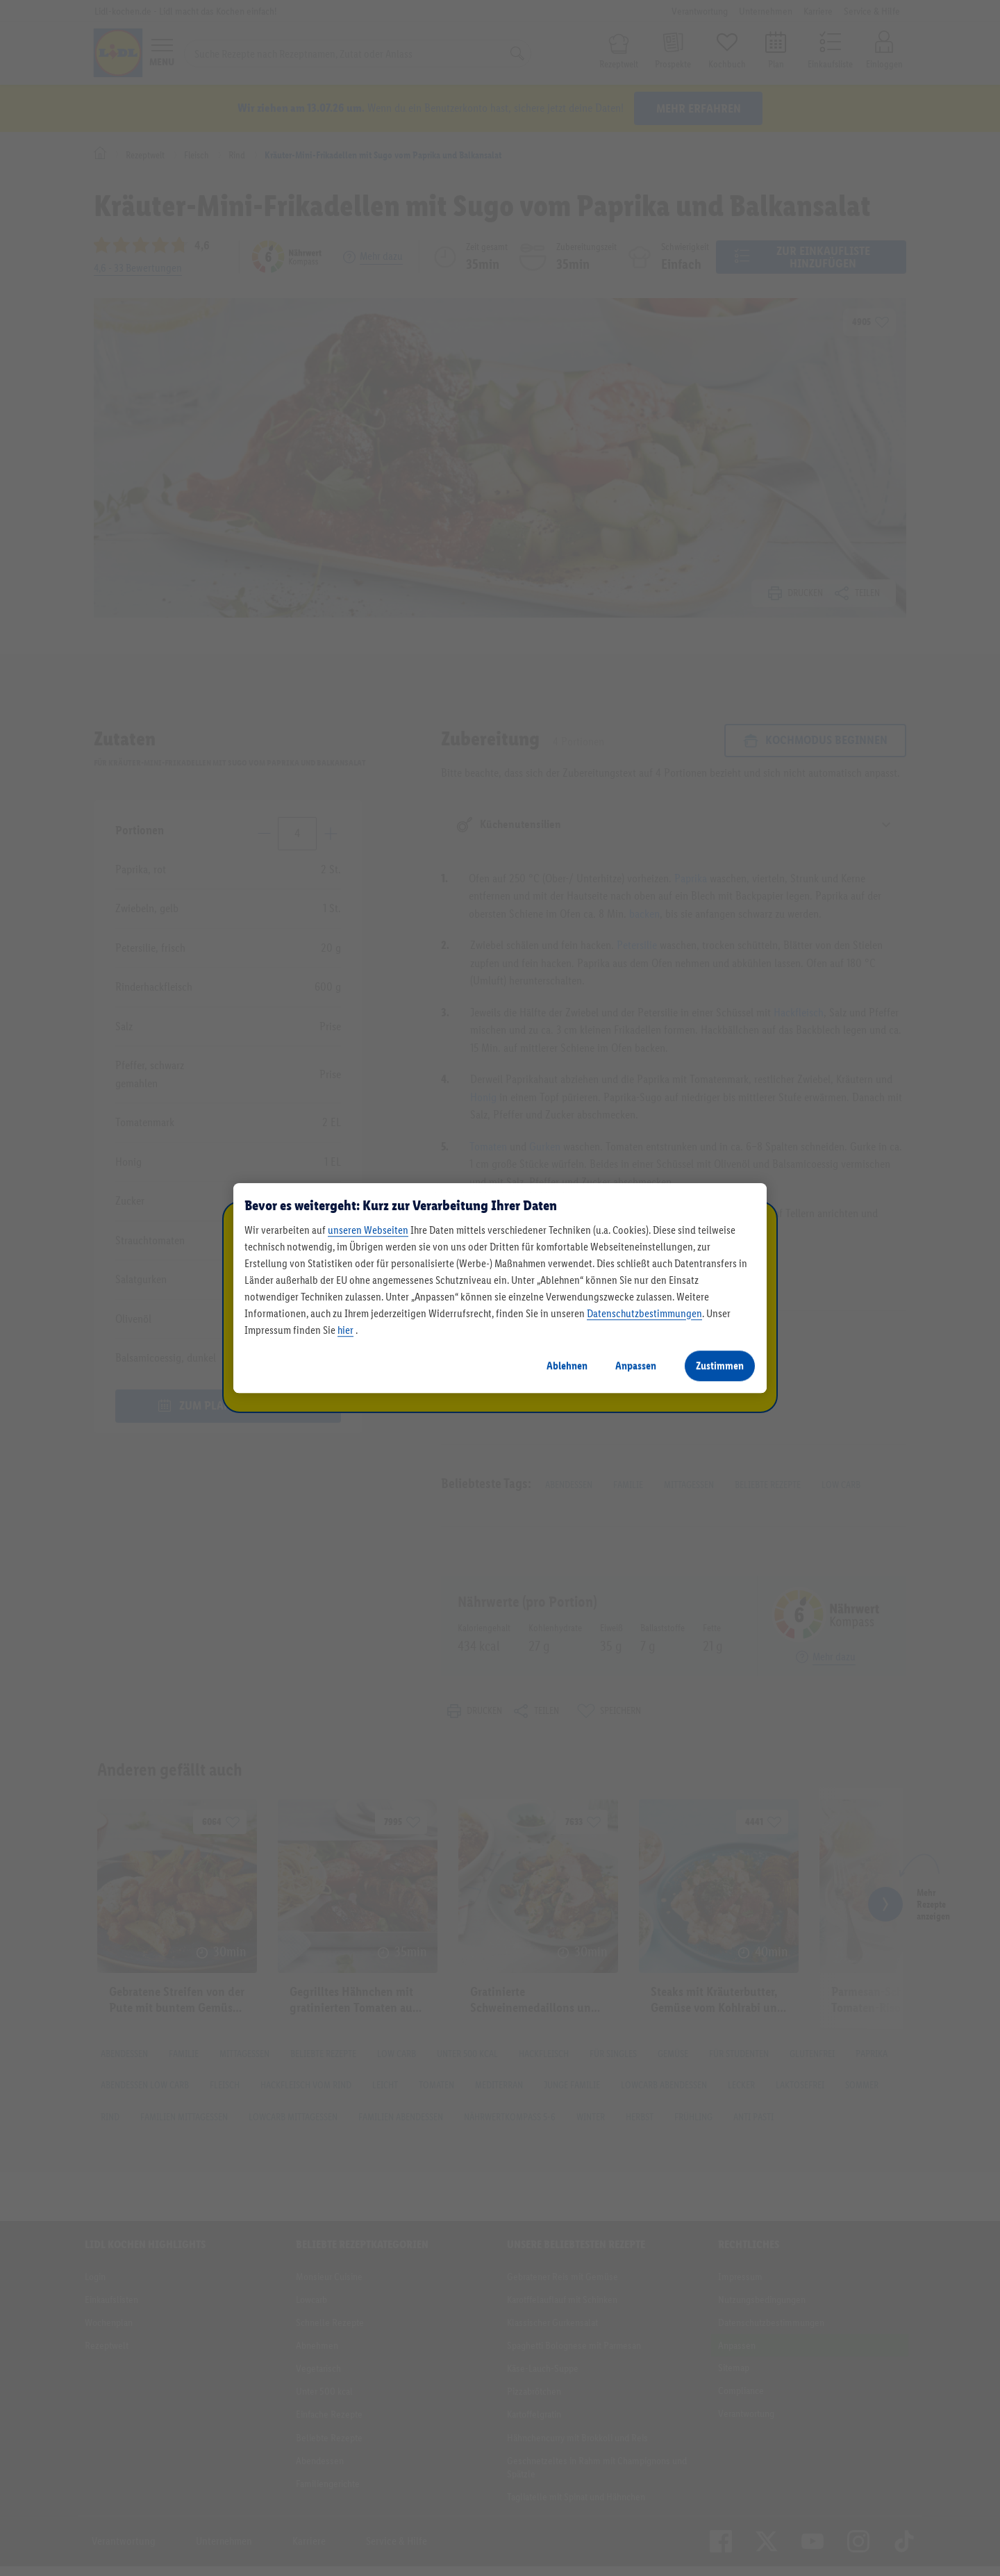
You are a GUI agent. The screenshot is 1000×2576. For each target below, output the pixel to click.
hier (345, 1330)
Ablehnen (567, 1365)
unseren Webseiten (368, 1230)
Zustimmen (720, 1365)
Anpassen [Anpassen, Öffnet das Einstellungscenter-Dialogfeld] (635, 1365)
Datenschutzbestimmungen (644, 1313)
